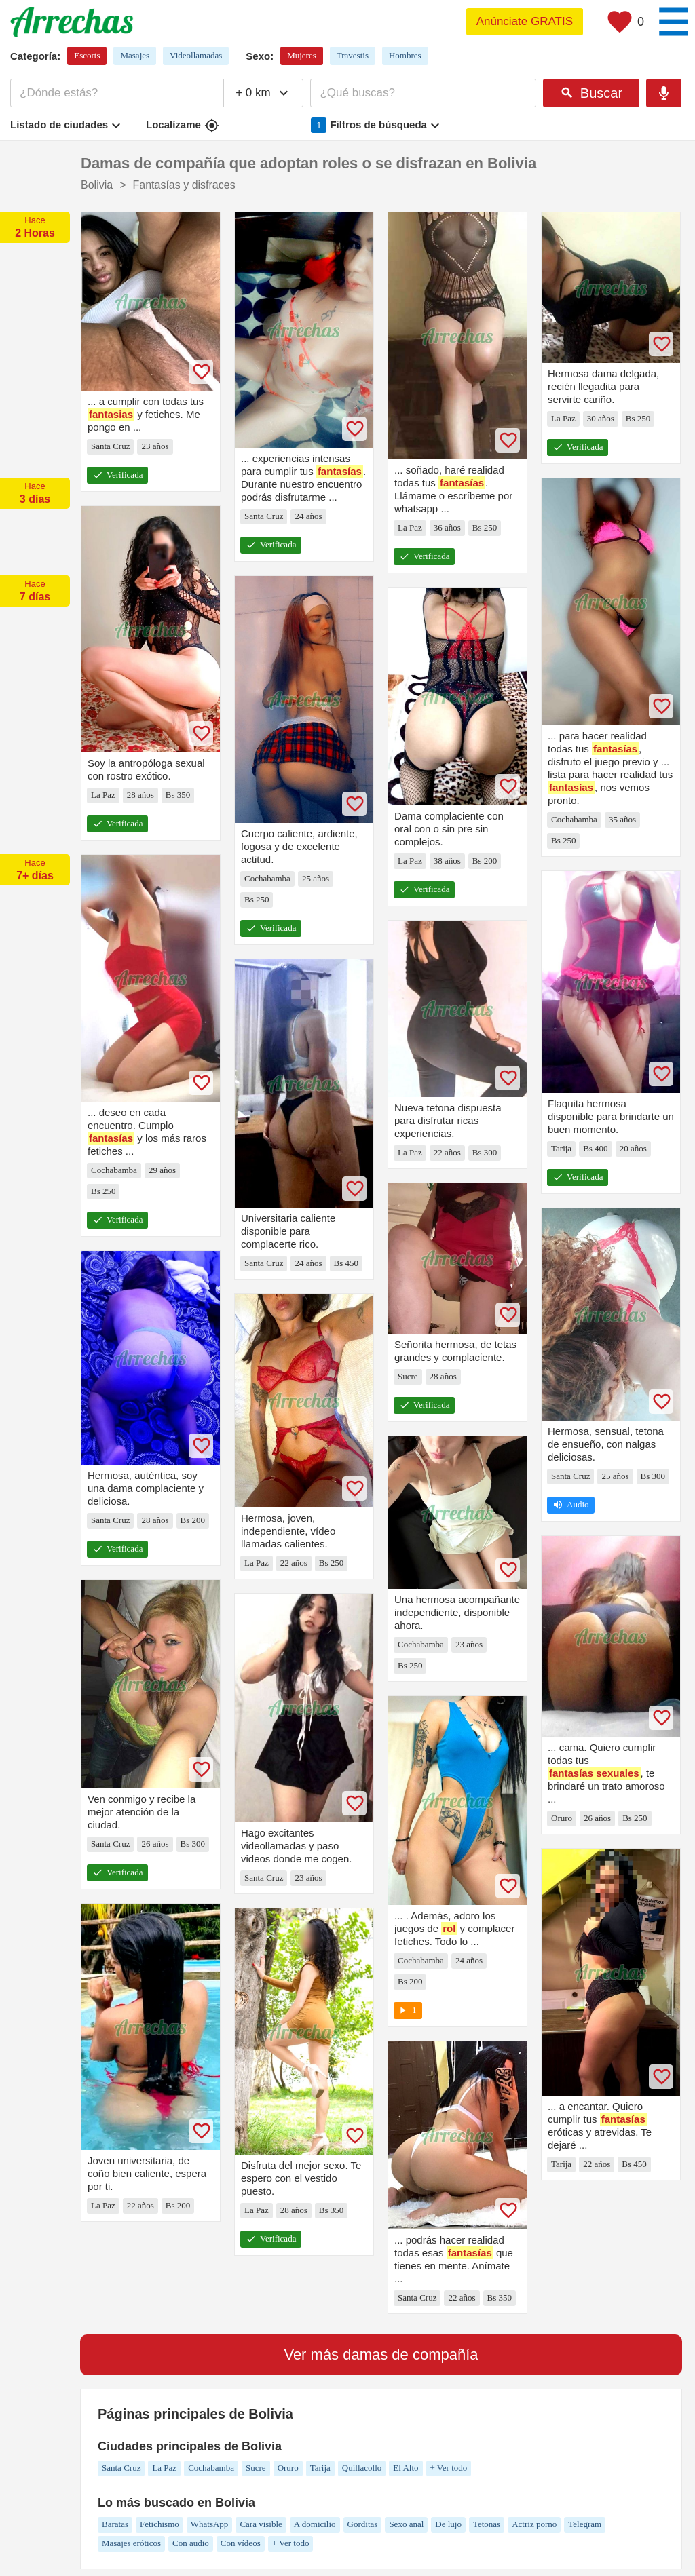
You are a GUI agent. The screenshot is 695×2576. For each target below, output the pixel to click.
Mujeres (301, 55)
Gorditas (363, 2524)
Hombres (405, 55)
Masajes (134, 55)
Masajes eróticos (131, 2543)
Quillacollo (362, 2468)
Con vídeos (241, 2543)
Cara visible (261, 2524)
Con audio (190, 2543)
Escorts (87, 55)
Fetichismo (159, 2524)
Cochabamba (211, 2468)
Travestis (353, 55)
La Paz (164, 2468)
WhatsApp (210, 2524)
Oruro (288, 2468)
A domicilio (315, 2524)
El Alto (405, 2468)
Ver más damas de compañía (381, 2354)
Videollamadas (196, 55)
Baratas (115, 2524)
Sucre (256, 2468)
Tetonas (486, 2524)
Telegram (584, 2524)
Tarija (320, 2468)
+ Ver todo (449, 2468)
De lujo (448, 2524)
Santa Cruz (121, 2468)
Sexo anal (406, 2524)
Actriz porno (534, 2524)
